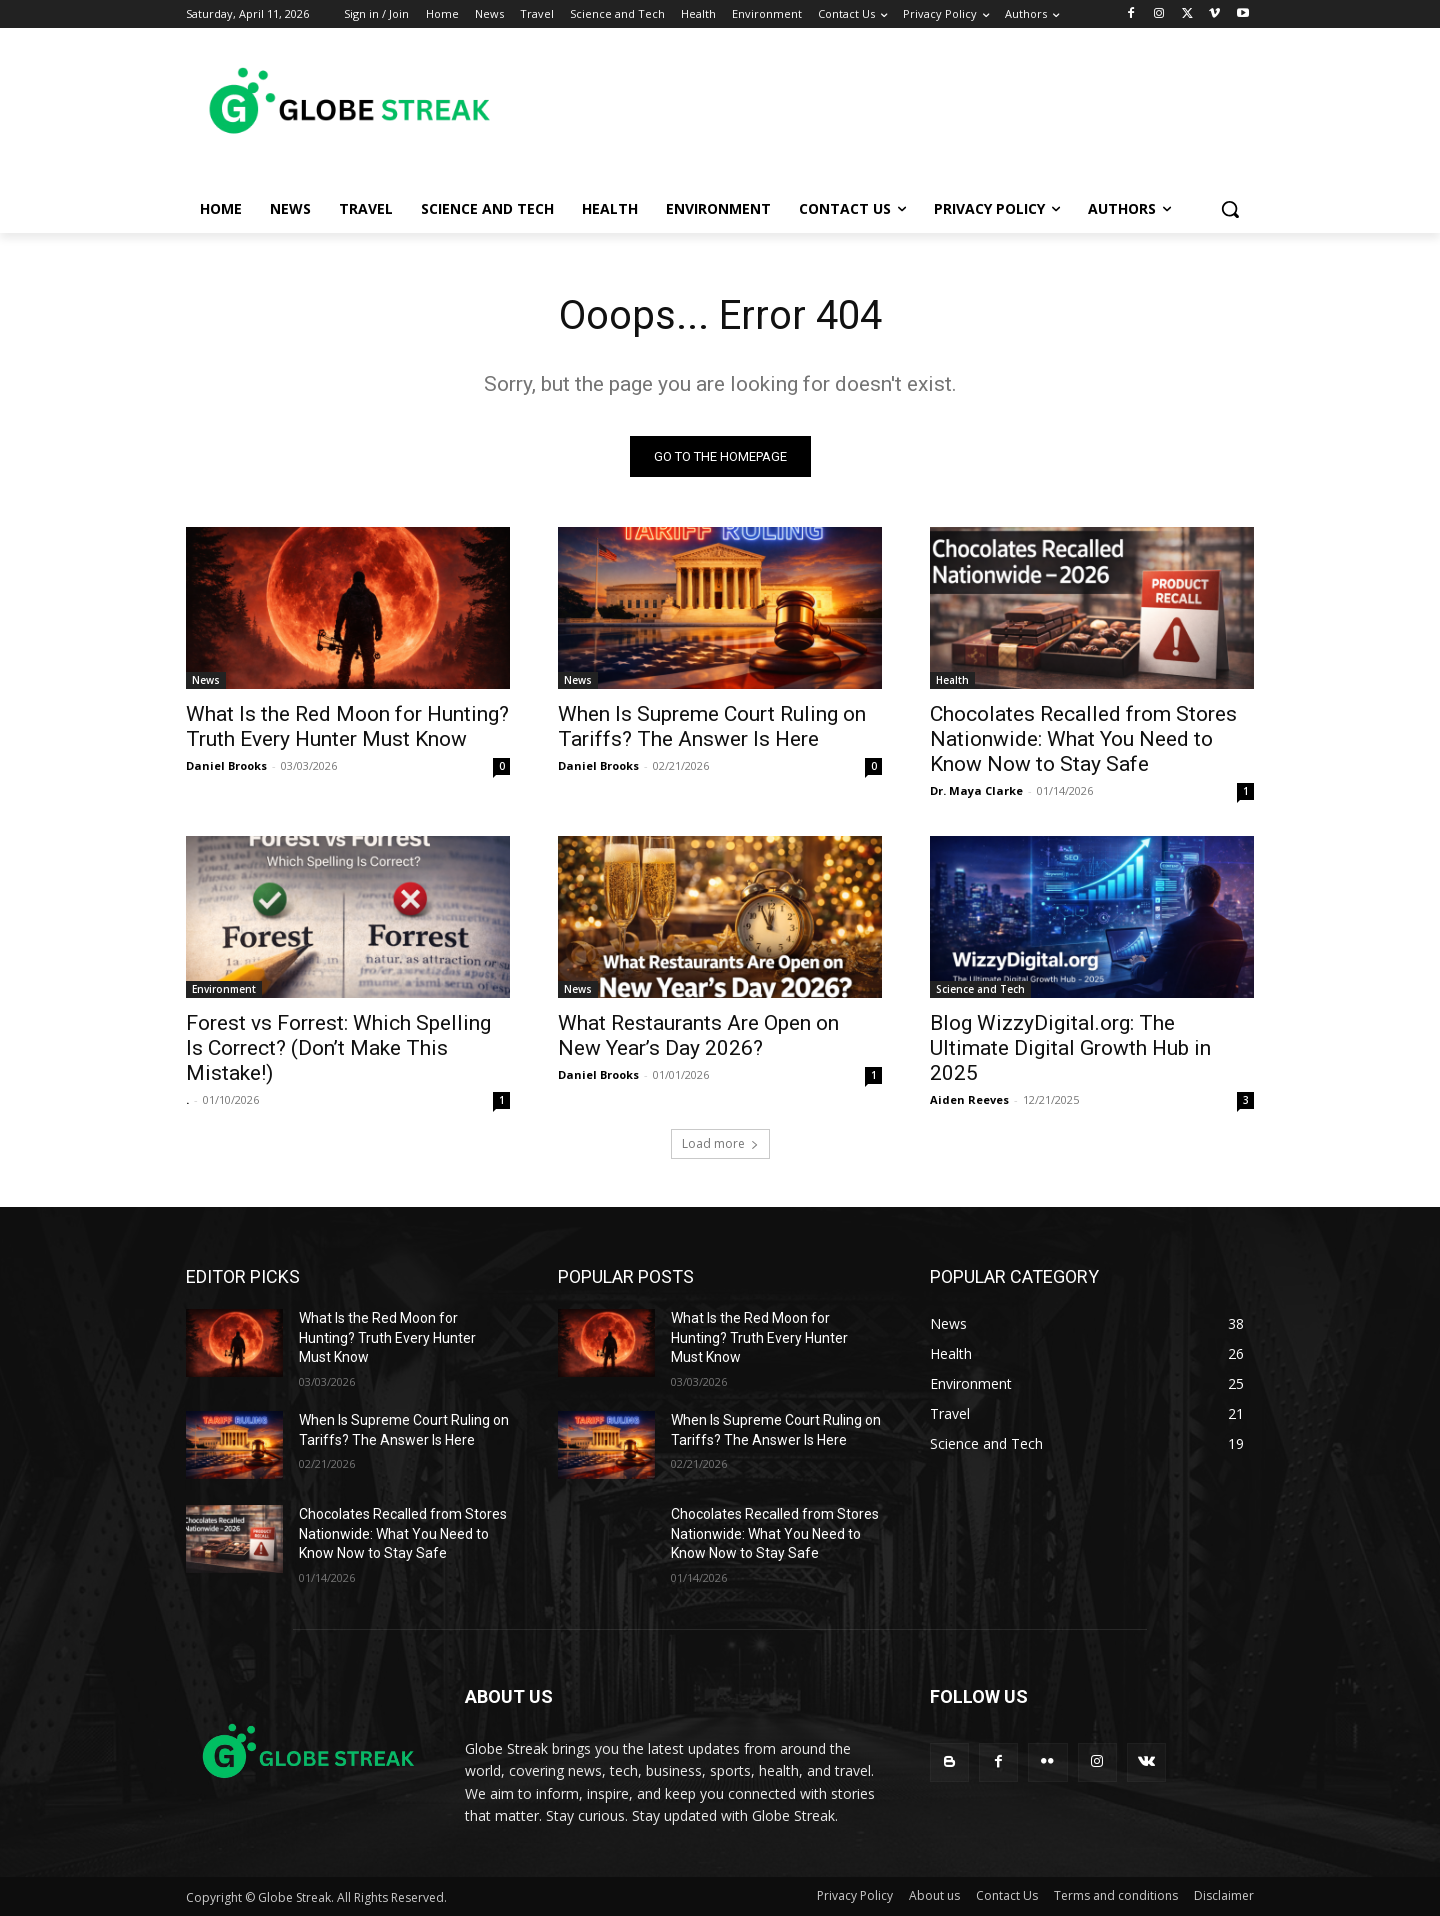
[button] (1230, 209)
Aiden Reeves (969, 1099)
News (206, 680)
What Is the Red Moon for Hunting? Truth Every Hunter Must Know (347, 726)
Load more (720, 1143)
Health (952, 680)
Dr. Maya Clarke (976, 790)
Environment (224, 989)
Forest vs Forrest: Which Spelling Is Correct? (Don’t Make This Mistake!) (338, 1048)
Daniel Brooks (226, 765)
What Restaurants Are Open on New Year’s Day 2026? (698, 1035)
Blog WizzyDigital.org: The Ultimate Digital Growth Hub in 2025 (1070, 1048)
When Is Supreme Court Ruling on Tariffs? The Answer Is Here (712, 726)
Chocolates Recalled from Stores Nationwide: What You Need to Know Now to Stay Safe (1083, 739)
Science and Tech (980, 989)
